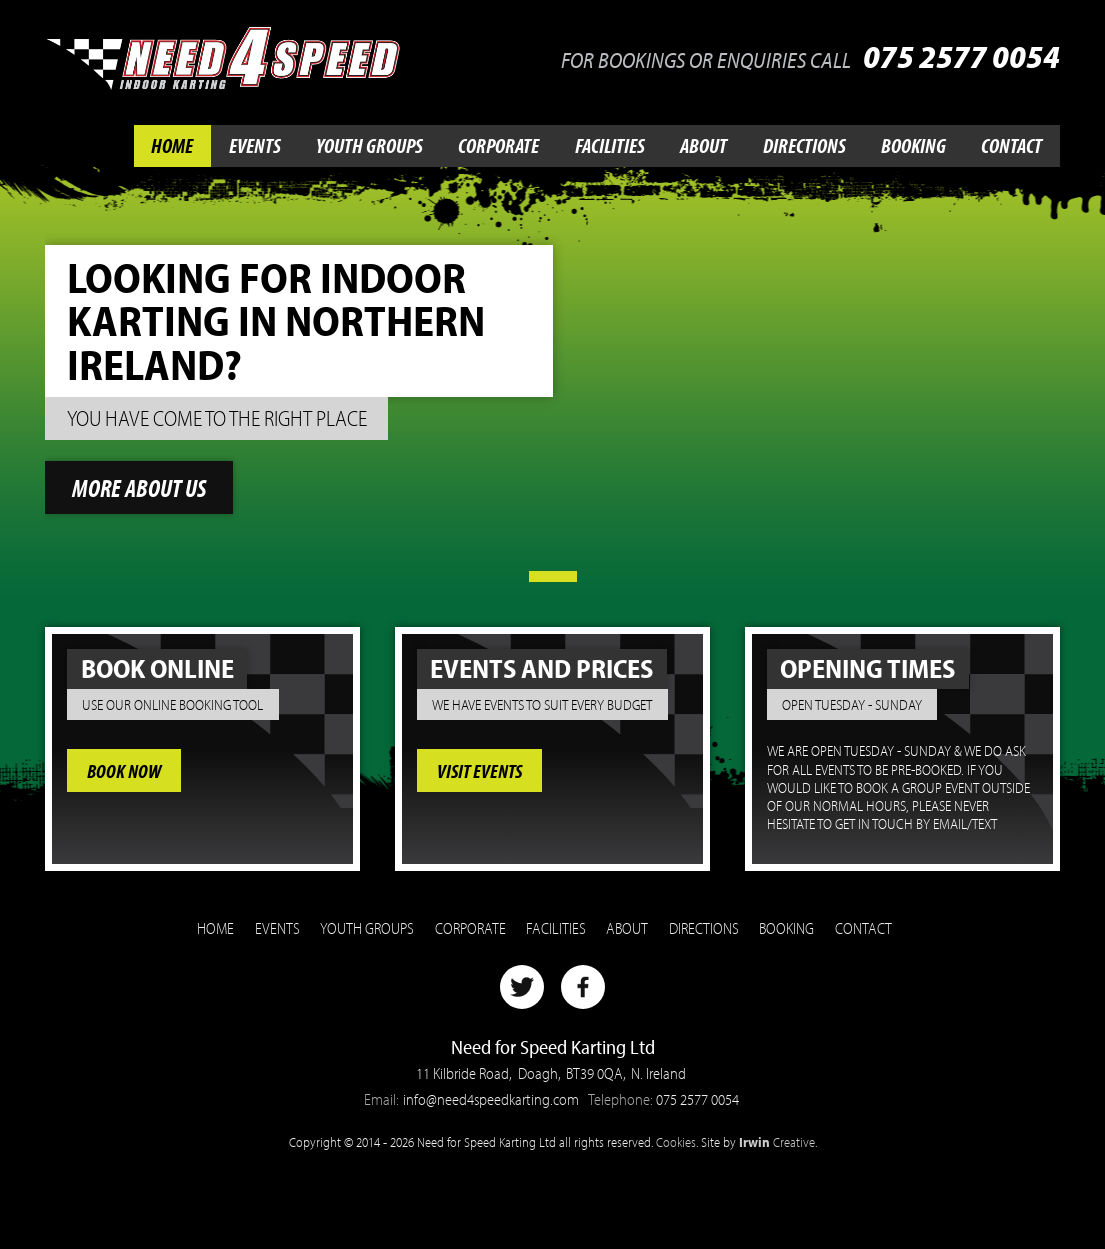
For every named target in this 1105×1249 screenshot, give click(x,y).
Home (172, 145)
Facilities (610, 145)
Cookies (676, 1141)
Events (255, 145)
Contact (1011, 145)
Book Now (124, 770)
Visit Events (479, 770)
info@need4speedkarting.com (491, 1099)
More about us (139, 487)
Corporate (498, 145)
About (703, 145)
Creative (777, 1141)
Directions (804, 145)
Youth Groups (369, 145)
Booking (913, 145)
